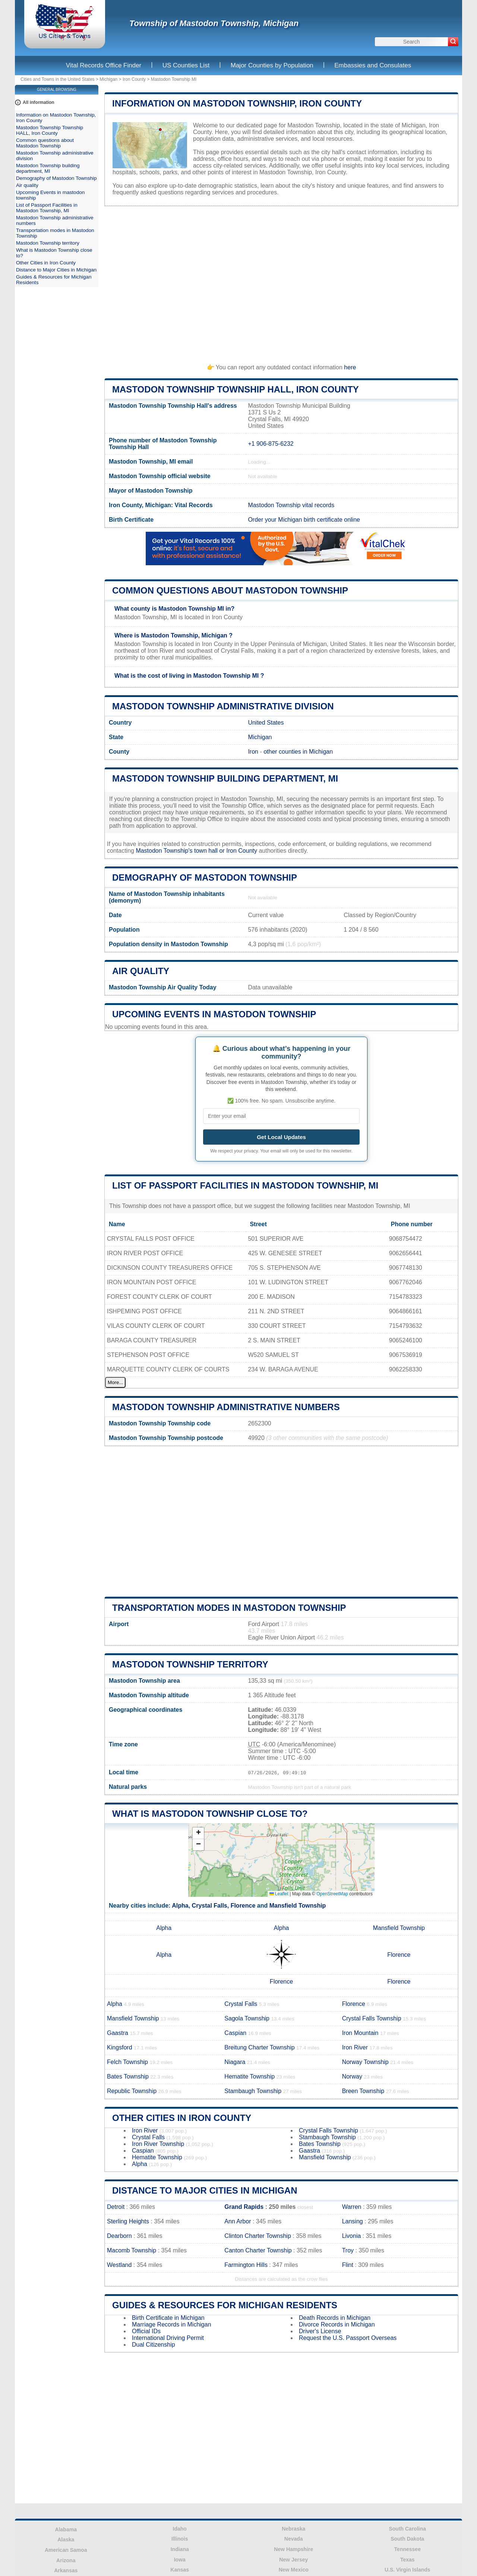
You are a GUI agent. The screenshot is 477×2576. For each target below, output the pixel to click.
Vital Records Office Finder (104, 65)
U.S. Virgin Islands (407, 2570)
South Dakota (407, 2539)
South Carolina (407, 2529)
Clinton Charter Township (257, 2236)
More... (115, 1382)
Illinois (179, 2539)
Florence (243, 1905)
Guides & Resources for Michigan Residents (224, 2305)
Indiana (180, 2549)
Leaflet (278, 1893)
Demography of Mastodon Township (204, 877)
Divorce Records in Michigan (337, 2324)
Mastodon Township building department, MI (225, 778)
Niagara (234, 2062)
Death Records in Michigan (334, 2318)
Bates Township (128, 2076)
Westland (119, 2265)
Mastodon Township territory (190, 1664)
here (350, 367)
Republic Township (132, 2091)
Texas (407, 2560)
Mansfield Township (297, 1905)
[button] (198, 1833)
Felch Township (127, 2062)
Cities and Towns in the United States (57, 79)
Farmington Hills (246, 2265)
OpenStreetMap (332, 1893)
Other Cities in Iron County (181, 2118)
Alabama (66, 2529)
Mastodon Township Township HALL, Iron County (235, 389)
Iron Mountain (360, 2033)
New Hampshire (293, 2549)
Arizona (65, 2560)
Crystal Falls (209, 1905)
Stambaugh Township (252, 2091)
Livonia (351, 2236)
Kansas (179, 2570)
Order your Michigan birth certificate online (304, 519)
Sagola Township (246, 2018)
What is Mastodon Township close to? (209, 1814)
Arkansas (66, 2570)
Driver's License (320, 2331)
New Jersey (293, 2560)
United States (266, 722)
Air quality (140, 971)
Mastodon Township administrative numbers (226, 1407)
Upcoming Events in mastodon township (214, 1014)
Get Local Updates (281, 1137)
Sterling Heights (128, 2221)
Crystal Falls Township (371, 2018)
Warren (351, 2207)
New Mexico (294, 2570)
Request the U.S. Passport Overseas (348, 2338)
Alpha (180, 1905)
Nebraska (293, 2529)
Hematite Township (249, 2076)
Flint (347, 2265)
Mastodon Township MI (174, 79)
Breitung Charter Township (259, 2047)
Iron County (134, 79)
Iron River (355, 2047)
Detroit (115, 2207)
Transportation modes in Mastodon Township (229, 1608)
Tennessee (407, 2549)
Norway (352, 2076)
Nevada (293, 2539)
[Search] (453, 41)
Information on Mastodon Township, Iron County (237, 103)
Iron (253, 751)
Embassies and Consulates (372, 65)
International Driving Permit (168, 2338)
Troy (348, 2250)
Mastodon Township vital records (291, 505)
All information (38, 102)
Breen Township (363, 2091)
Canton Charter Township (257, 2250)
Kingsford (119, 2047)
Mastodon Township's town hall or (181, 850)
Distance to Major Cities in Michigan (204, 2190)
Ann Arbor (237, 2221)
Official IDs (146, 2331)
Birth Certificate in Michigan (168, 2318)
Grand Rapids (243, 2207)
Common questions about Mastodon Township (230, 590)
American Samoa (66, 2550)
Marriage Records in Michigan (171, 2324)
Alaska (65, 2539)
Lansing (352, 2221)
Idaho (180, 2529)
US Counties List (186, 65)
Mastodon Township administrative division (223, 706)
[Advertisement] (281, 281)
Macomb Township (131, 2250)
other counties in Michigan (298, 751)
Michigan (108, 79)
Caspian (235, 2033)
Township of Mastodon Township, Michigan (213, 23)
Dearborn (119, 2236)
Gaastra (117, 2033)
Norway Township (365, 2062)
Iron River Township (158, 2144)
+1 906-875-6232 (270, 444)
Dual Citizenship (153, 2344)
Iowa (180, 2560)
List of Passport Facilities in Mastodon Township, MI (245, 1185)
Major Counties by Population (272, 65)
